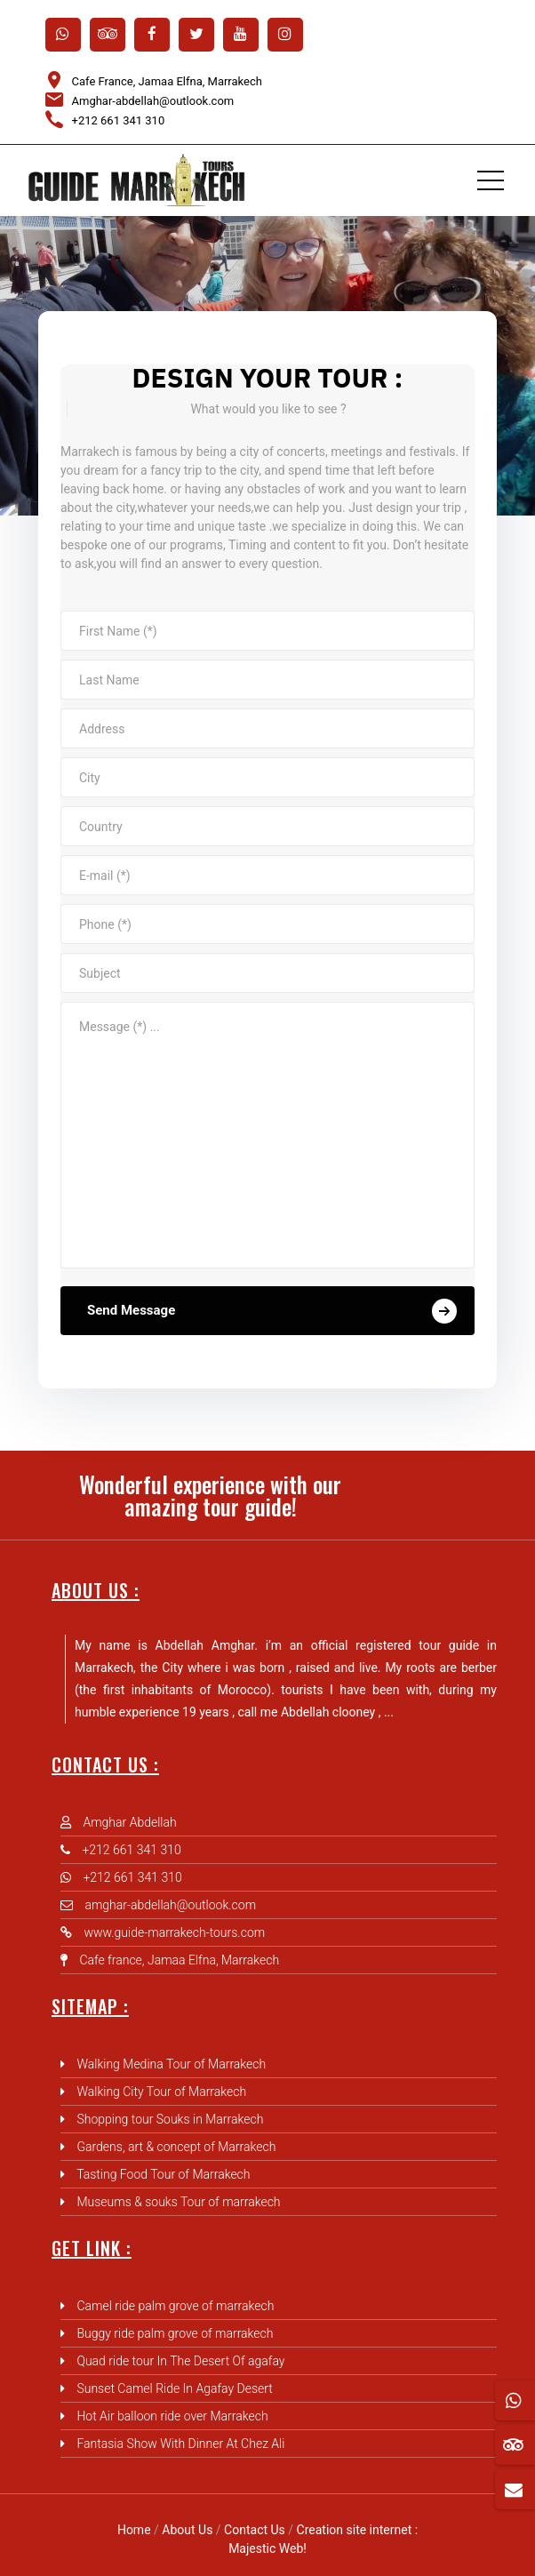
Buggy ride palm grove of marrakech (174, 2333)
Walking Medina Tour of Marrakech (171, 2064)
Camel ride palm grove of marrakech (175, 2306)
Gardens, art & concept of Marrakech (175, 2147)
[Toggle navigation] (490, 180)
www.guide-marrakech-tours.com (174, 1932)
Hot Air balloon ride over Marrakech (172, 2416)
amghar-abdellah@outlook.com (170, 1905)
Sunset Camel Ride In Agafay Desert (174, 2388)
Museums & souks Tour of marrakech (178, 2202)
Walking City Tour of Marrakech (161, 2091)
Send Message (272, 1311)
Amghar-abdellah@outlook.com (153, 101)
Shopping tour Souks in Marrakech (169, 2119)
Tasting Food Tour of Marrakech (163, 2174)
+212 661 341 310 (118, 120)
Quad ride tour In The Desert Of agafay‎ (180, 2361)
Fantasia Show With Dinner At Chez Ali (180, 2443)
